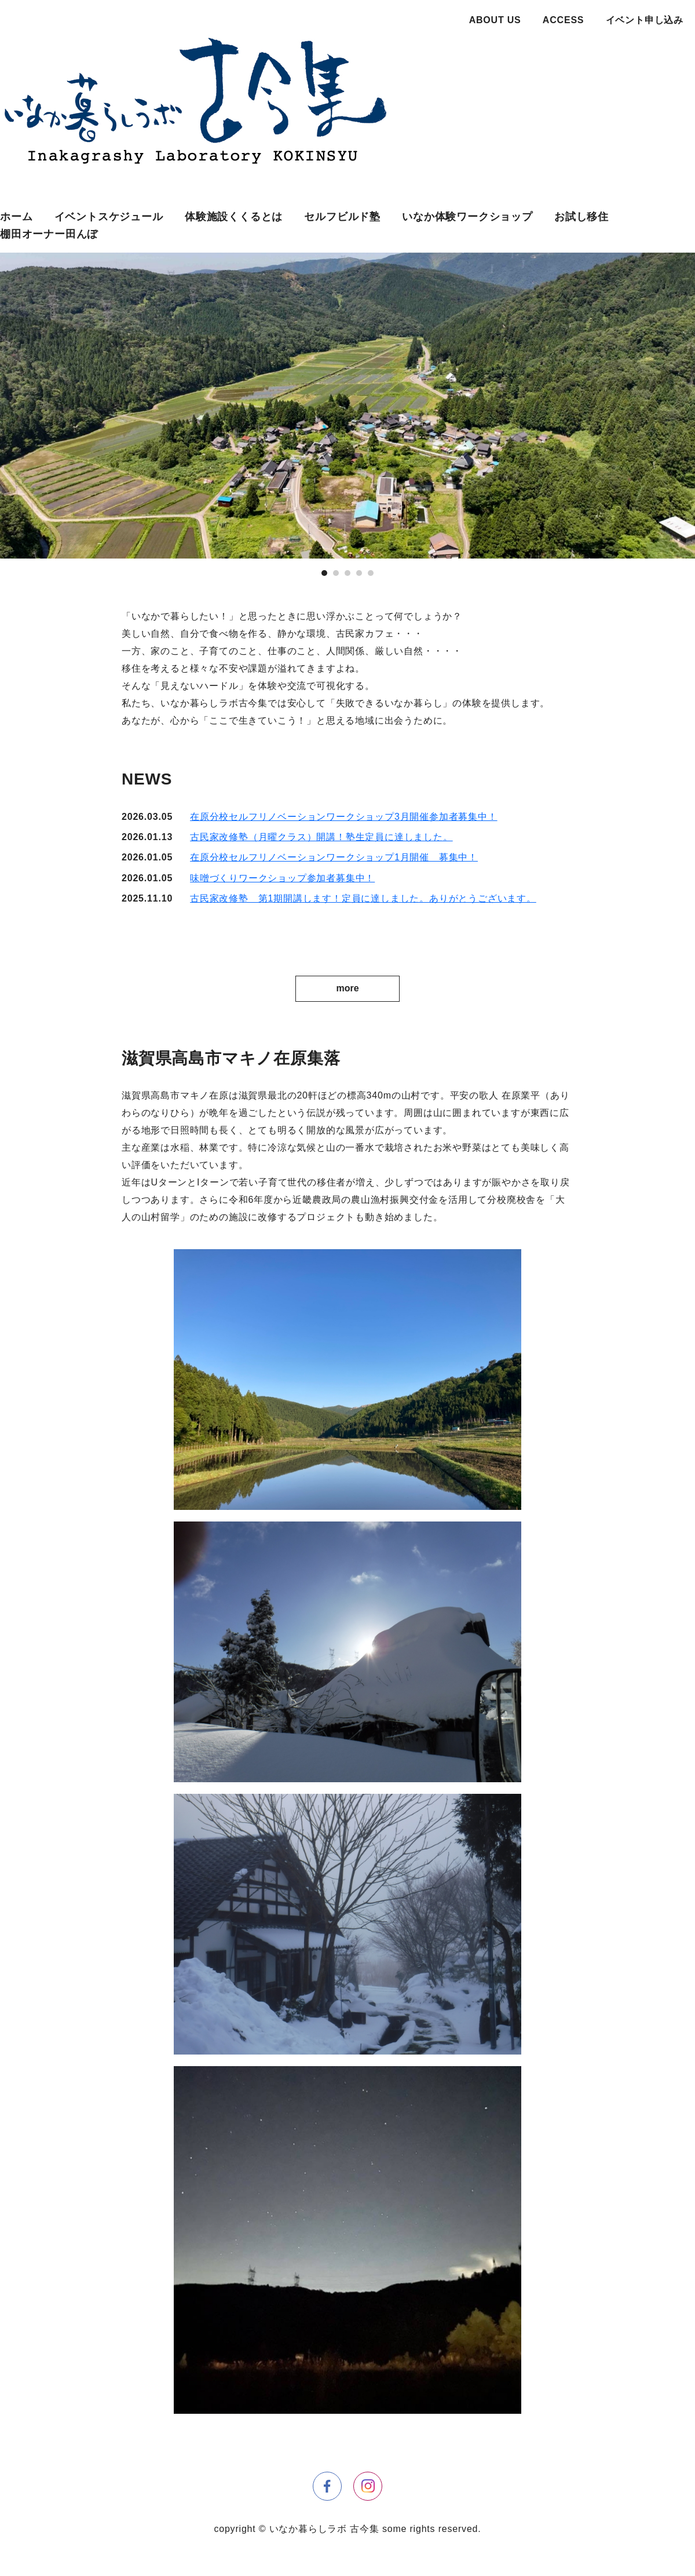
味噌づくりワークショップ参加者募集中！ (282, 878)
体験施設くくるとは (234, 216)
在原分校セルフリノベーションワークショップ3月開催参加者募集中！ (344, 817)
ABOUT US (495, 20)
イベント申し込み (644, 20)
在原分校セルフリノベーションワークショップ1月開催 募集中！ (334, 857)
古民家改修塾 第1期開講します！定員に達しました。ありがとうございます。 (363, 898)
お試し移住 (581, 216)
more (347, 988)
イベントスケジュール (108, 216)
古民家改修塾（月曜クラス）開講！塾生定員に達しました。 (321, 837)
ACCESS (563, 20)
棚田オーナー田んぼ (49, 234)
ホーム (16, 216)
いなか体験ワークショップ (467, 216)
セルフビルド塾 (342, 216)
